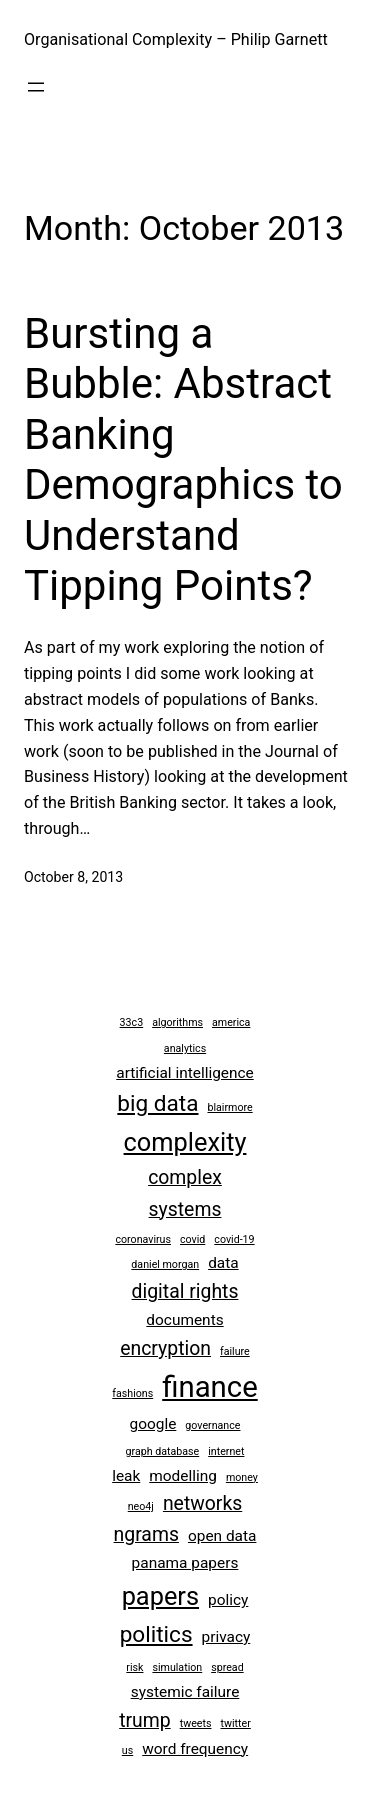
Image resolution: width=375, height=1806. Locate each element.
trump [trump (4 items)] (145, 1720)
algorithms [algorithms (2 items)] (177, 1022)
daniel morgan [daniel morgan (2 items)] (165, 1264)
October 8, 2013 (73, 877)
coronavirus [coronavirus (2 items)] (143, 1239)
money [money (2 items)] (242, 1477)
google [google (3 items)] (153, 1424)
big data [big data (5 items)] (157, 1103)
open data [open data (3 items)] (222, 1536)
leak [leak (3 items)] (126, 1476)
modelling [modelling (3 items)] (183, 1476)
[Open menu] (36, 87)
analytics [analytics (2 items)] (185, 1048)
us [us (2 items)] (127, 1750)
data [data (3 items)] (223, 1263)
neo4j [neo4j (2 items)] (141, 1506)
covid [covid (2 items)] (192, 1239)
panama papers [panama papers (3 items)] (185, 1563)
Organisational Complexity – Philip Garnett (176, 39)
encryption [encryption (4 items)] (165, 1348)
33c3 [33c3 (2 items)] (132, 1022)
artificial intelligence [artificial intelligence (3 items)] (184, 1073)
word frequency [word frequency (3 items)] (195, 1749)
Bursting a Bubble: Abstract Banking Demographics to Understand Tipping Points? (183, 459)
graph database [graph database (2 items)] (163, 1451)
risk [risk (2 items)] (134, 1667)
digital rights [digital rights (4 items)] (185, 1291)
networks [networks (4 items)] (202, 1503)
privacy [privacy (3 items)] (226, 1637)
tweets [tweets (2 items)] (196, 1723)
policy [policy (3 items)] (228, 1600)
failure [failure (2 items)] (235, 1351)
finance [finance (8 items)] (210, 1387)
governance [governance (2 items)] (212, 1425)
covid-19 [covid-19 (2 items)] (234, 1239)
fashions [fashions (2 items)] (132, 1393)
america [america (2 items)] (231, 1022)
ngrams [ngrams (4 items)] (146, 1534)
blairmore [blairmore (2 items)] (229, 1107)
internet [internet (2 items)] (226, 1451)
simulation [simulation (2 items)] (177, 1667)
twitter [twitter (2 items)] (235, 1723)
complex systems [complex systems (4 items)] (185, 1193)
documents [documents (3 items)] (184, 1320)
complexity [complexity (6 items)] (185, 1142)
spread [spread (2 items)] (227, 1667)
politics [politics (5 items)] (156, 1634)
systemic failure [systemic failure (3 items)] (185, 1692)
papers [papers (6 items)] (160, 1596)
